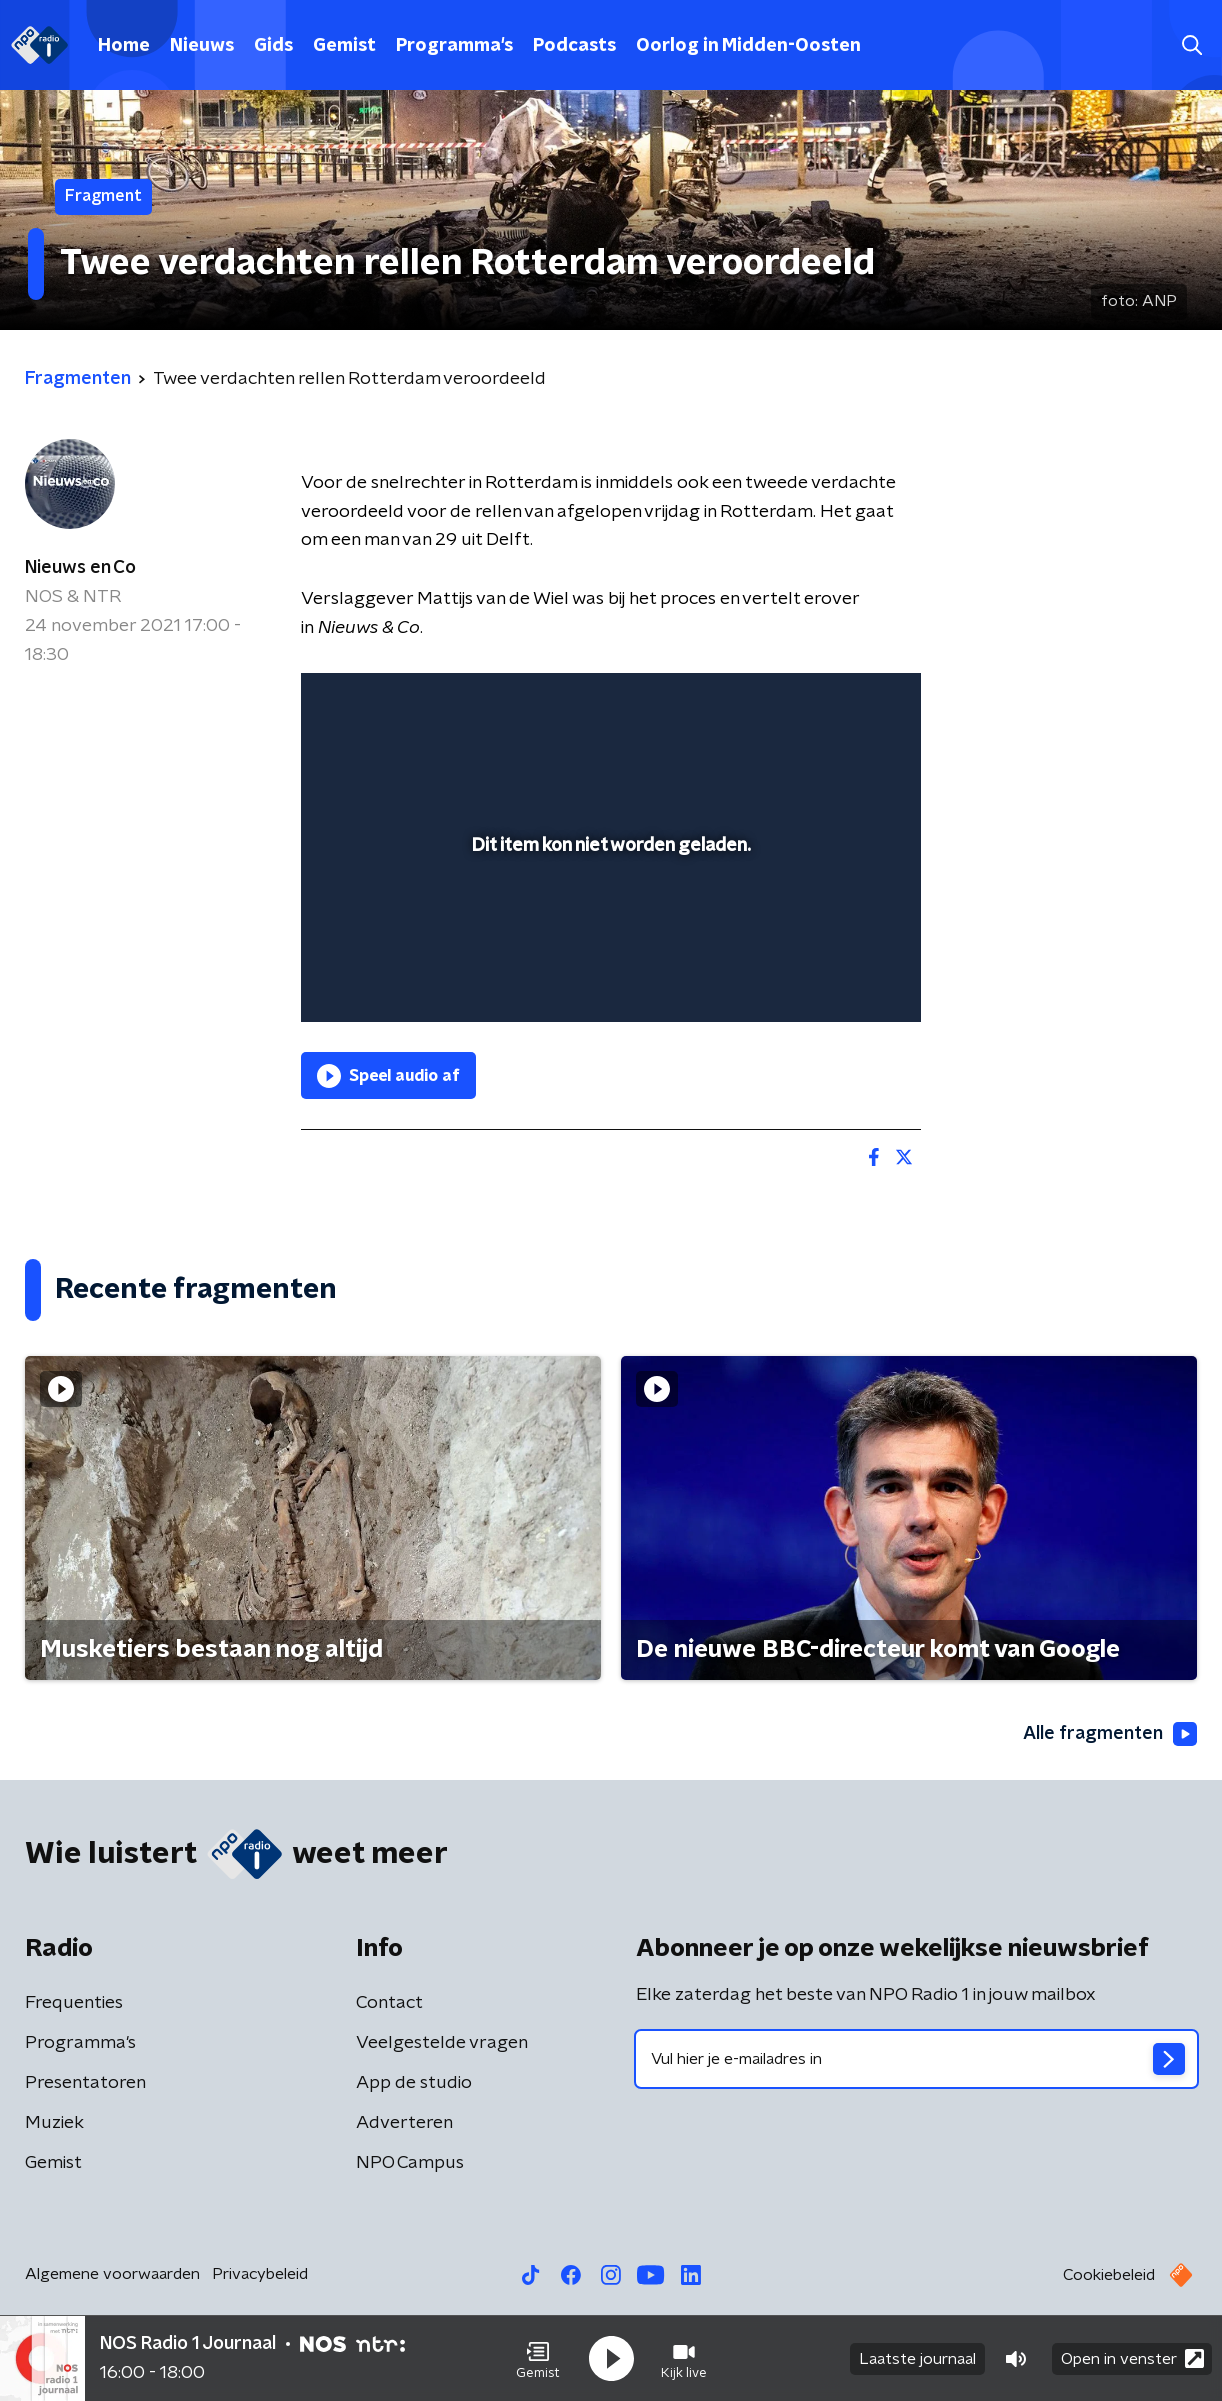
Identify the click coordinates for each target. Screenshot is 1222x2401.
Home (124, 46)
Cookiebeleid (1109, 2275)
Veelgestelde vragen (442, 2043)
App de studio (414, 2083)
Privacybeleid (260, 2274)
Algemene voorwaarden (112, 2274)
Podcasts (574, 46)
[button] (538, 2359)
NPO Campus (410, 2163)
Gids (273, 46)
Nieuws (202, 46)
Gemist (344, 46)
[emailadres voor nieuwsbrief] (916, 2059)
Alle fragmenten (1110, 1734)
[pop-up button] (831, 978)
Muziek (54, 2123)
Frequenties (74, 2003)
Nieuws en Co (80, 568)
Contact (389, 2003)
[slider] (608, 924)
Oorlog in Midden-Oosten (748, 46)
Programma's (454, 46)
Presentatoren (85, 2083)
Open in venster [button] (1132, 2358)
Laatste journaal (917, 2359)
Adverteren (404, 2123)
